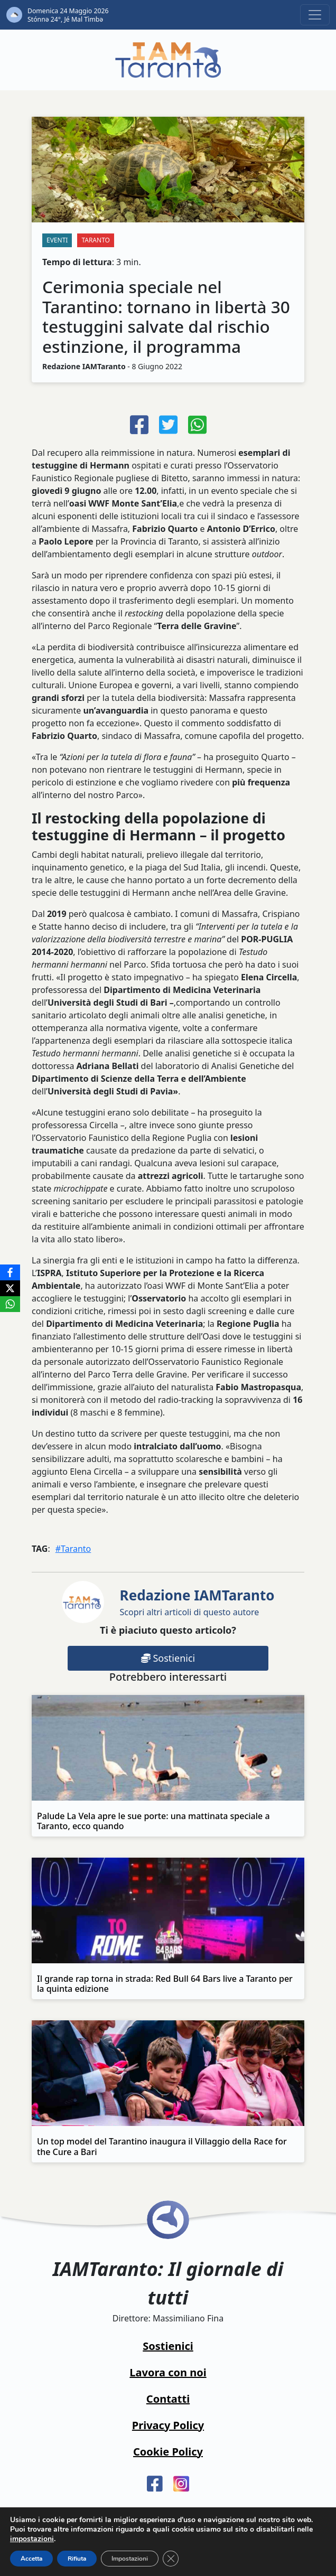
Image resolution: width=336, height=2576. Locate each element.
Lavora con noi (167, 2372)
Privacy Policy (168, 2425)
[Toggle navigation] (315, 14)
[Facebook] (10, 1272)
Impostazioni (129, 2558)
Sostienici (168, 1658)
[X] (10, 1288)
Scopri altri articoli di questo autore (197, 1602)
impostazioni (32, 2539)
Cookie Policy (168, 2451)
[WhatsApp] (10, 1304)
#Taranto (73, 1548)
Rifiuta (77, 2558)
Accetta (31, 2558)
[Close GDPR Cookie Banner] (171, 2558)
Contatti (168, 2399)
